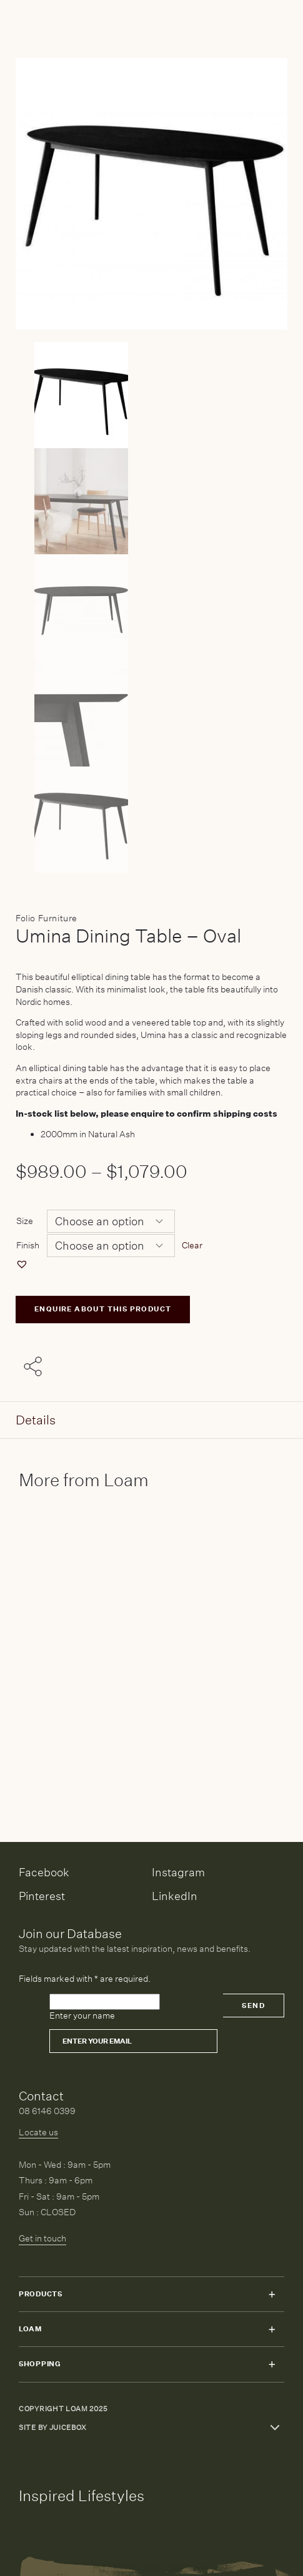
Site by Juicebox (53, 2427)
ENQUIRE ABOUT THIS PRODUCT (102, 1309)
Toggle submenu (271, 2294)
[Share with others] (35, 1367)
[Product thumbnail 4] (151, 819)
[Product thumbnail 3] (151, 713)
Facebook (44, 1872)
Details (36, 1420)
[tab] (151, 1420)
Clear (192, 1245)
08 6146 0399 (47, 2111)
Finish (27, 1245)
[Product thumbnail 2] (151, 607)
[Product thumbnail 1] (151, 501)
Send (253, 2005)
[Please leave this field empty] (104, 2002)
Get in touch (42, 2238)
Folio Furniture (46, 918)
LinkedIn (174, 1896)
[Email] (133, 2041)
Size (24, 1221)
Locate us (38, 2132)
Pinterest (42, 1896)
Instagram (178, 1872)
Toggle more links (275, 2427)
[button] (23, 1264)
